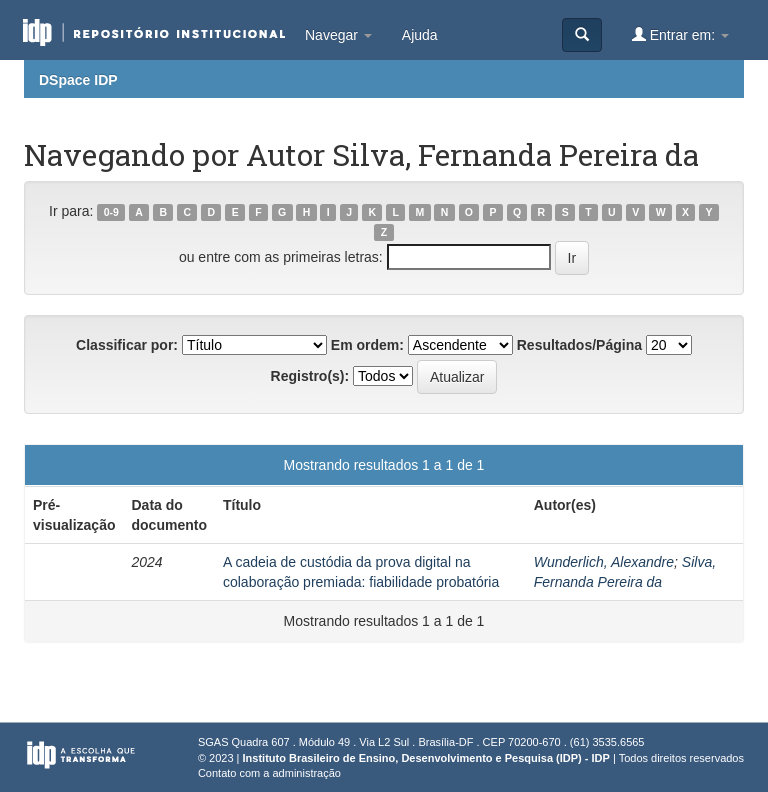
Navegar (338, 35)
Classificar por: (127, 345)
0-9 (111, 212)
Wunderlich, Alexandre (604, 562)
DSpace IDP (78, 80)
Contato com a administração (269, 773)
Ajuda (420, 35)
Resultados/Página (579, 345)
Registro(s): (310, 376)
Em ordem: (367, 345)
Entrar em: (680, 34)
